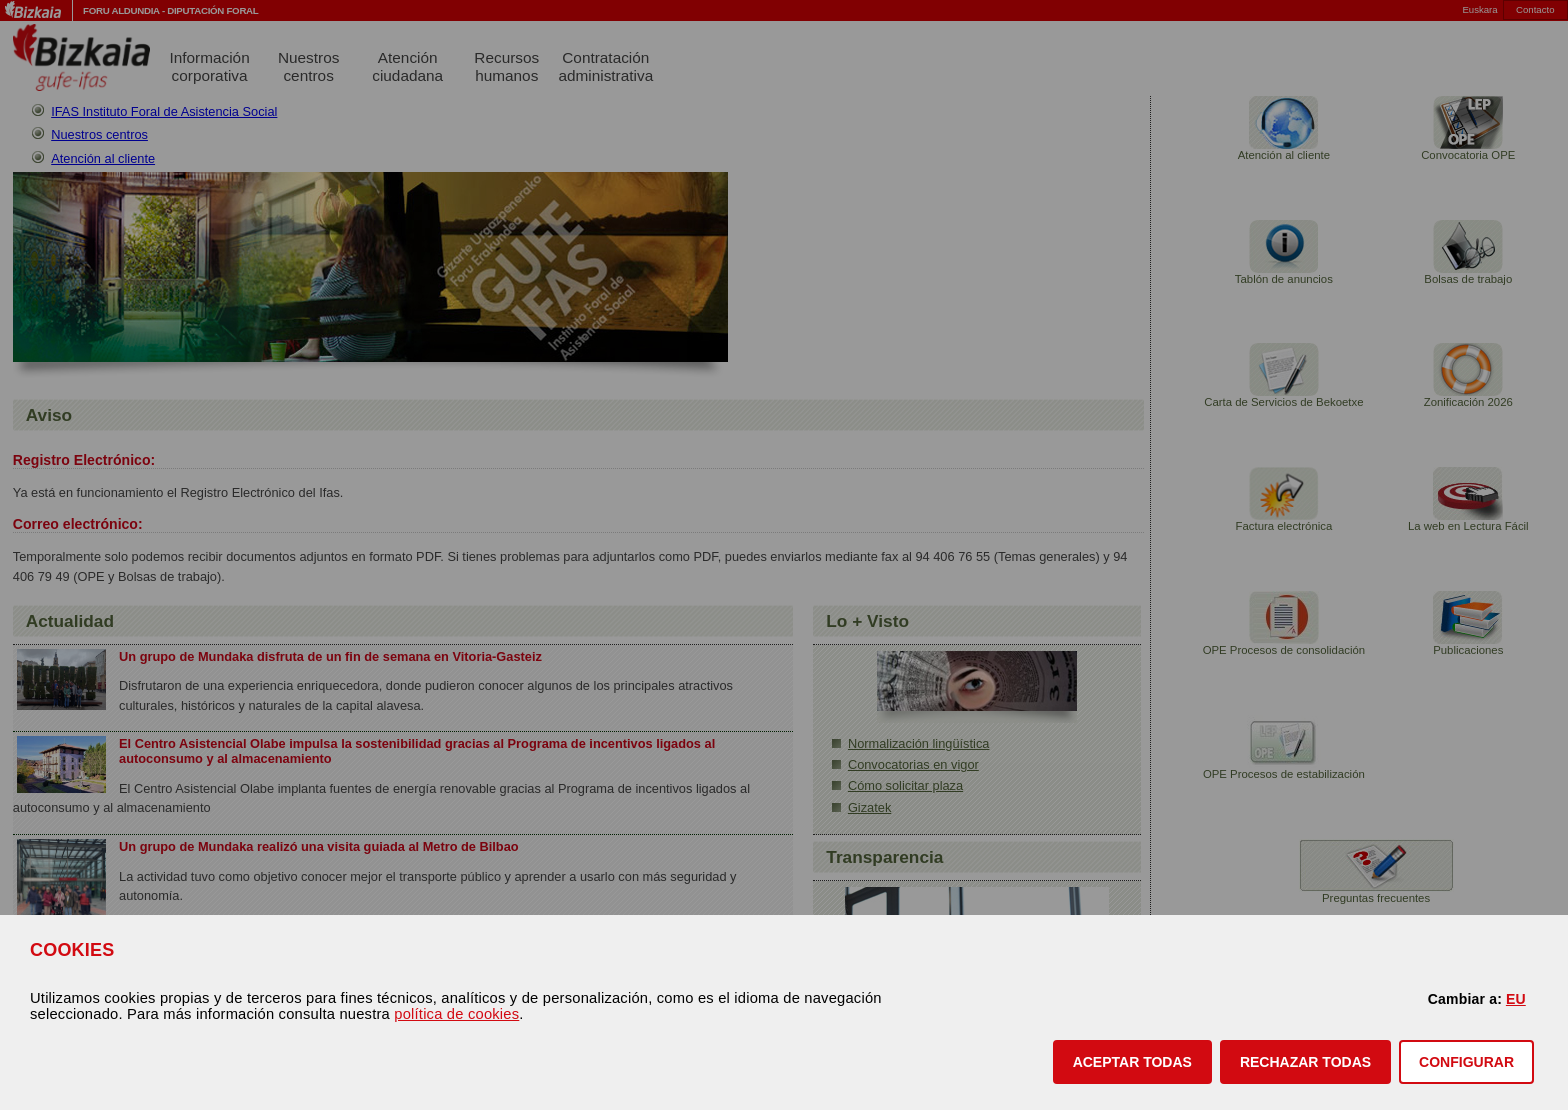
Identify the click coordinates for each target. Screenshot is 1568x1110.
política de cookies (456, 1014)
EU (1516, 999)
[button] (1132, 1062)
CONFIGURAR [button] (1466, 1062)
